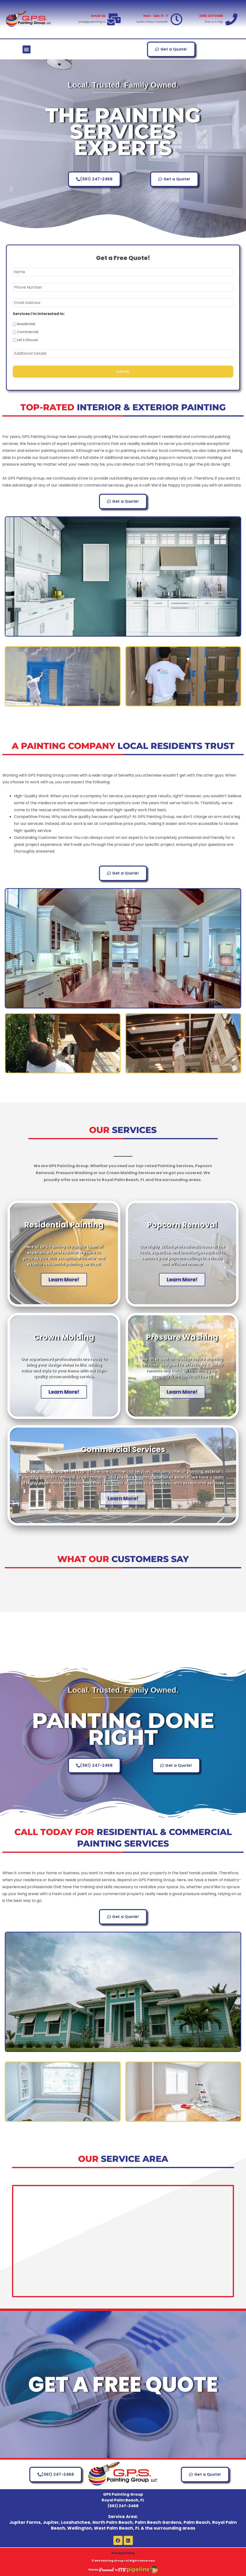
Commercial (27, 331)
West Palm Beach (113, 2528)
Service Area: (123, 2516)
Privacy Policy (123, 2553)
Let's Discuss (27, 339)
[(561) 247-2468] (231, 19)
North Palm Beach (112, 2522)
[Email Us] (114, 19)
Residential (26, 324)
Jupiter (51, 2522)
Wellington (79, 2528)
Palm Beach (197, 2522)
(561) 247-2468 (211, 16)
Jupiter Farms (25, 2522)
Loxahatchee (75, 2522)
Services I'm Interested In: (39, 313)
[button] (27, 49)
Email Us (98, 16)
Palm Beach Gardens (158, 2522)
